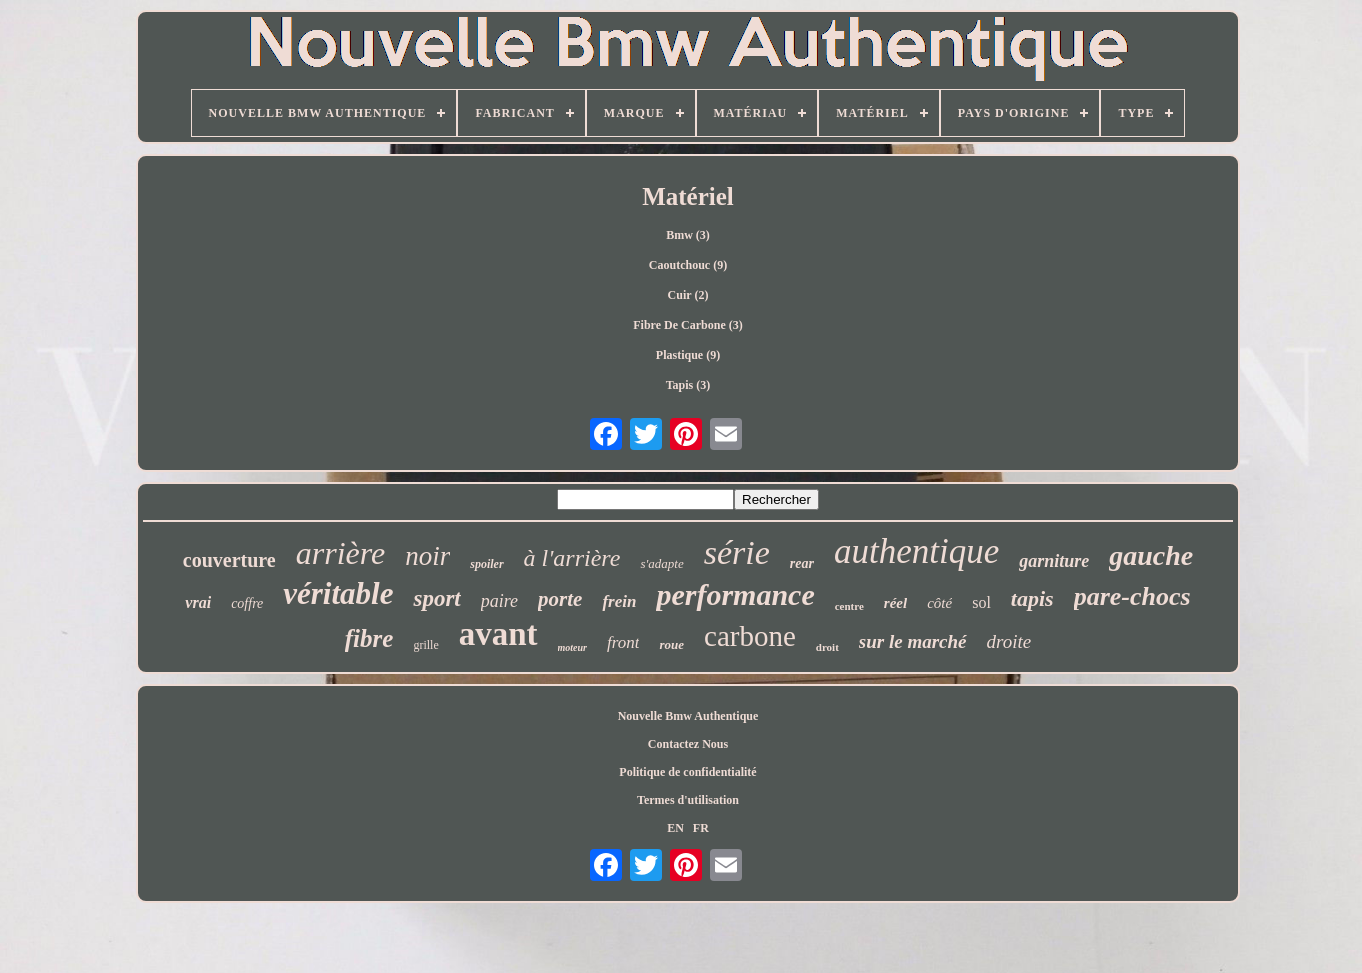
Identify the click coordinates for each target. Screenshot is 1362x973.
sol (981, 602)
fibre (369, 638)
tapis (1032, 598)
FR (701, 828)
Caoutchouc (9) (688, 265)
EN (675, 828)
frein (619, 601)
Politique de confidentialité (687, 772)
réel (895, 603)
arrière (340, 553)
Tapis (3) (688, 385)
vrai (198, 602)
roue (671, 644)
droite (1009, 641)
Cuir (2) (688, 295)
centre (849, 606)
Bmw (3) (688, 235)
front (623, 642)
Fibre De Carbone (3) (687, 325)
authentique (916, 551)
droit (827, 647)
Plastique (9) (688, 355)
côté (939, 603)
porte (560, 599)
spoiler (486, 564)
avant (498, 634)
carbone (750, 636)
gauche (1151, 555)
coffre (247, 603)
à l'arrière (572, 558)
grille (425, 645)
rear (802, 563)
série (737, 552)
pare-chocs (1132, 596)
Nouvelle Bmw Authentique (688, 716)
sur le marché (913, 641)
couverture (229, 560)
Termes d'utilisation (688, 800)
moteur (572, 647)
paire (499, 601)
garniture (1054, 561)
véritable (338, 593)
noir (427, 556)
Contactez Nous (688, 744)
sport (436, 598)
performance (735, 594)
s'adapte (661, 563)
